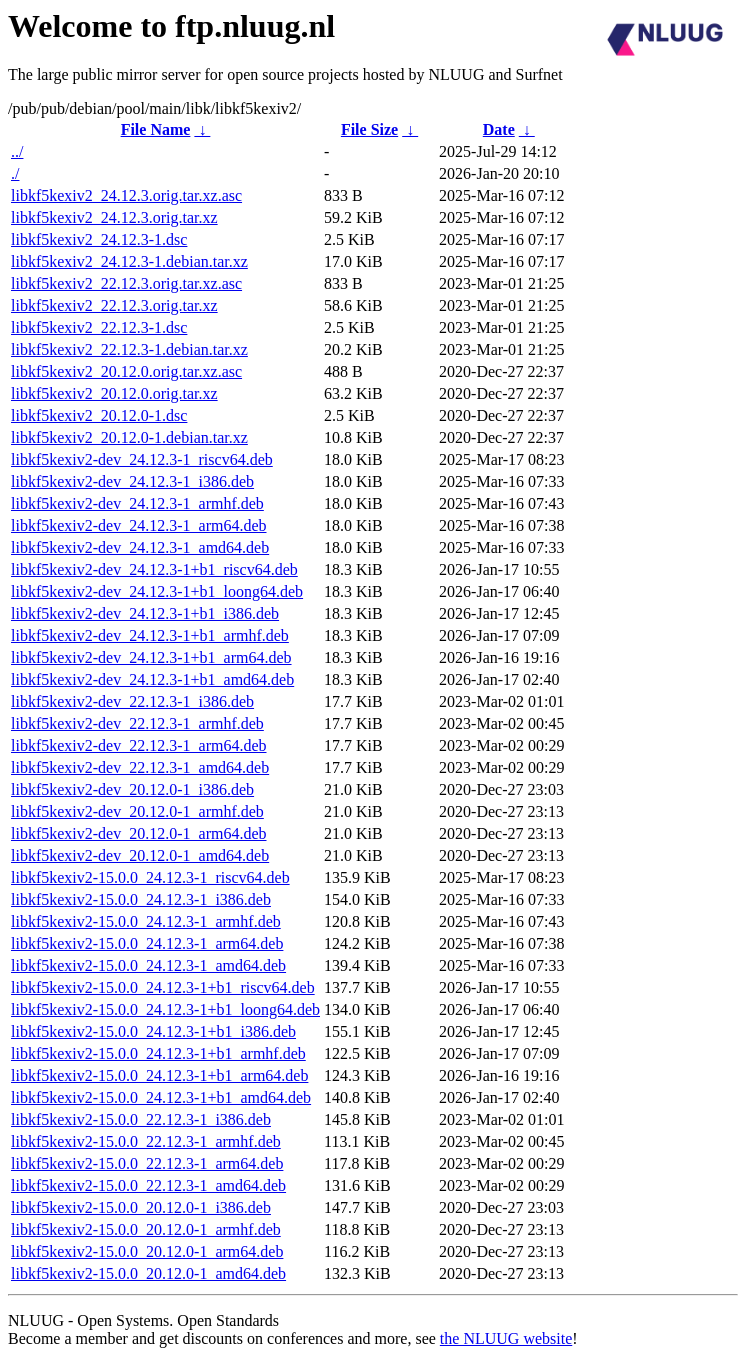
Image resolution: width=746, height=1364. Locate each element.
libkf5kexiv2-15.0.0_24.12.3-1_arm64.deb (147, 943)
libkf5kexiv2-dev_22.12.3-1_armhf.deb (137, 723)
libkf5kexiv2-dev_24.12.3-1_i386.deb (132, 481)
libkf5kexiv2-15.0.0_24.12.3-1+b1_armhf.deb (158, 1053)
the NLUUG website (506, 1338)
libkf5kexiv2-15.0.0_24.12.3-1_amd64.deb (148, 965)
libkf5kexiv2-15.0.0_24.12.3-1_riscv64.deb (150, 877)
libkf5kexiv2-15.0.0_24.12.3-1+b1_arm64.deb (159, 1075)
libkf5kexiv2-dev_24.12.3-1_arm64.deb (139, 525)
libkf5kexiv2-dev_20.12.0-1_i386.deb (132, 789)
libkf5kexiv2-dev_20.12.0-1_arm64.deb (139, 833)
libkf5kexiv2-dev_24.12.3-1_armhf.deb (137, 503)
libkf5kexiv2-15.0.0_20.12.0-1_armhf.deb (146, 1229)
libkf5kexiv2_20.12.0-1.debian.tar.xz (129, 437)
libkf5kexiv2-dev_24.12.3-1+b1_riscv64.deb (154, 569)
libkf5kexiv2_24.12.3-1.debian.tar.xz (129, 261)
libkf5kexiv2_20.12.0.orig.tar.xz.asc (126, 371)
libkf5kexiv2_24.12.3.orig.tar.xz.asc (126, 195)
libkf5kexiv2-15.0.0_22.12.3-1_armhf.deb (146, 1141)
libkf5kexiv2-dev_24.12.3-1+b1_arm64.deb (151, 657)
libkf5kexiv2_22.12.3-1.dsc (99, 327)
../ (17, 151)
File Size (369, 129)
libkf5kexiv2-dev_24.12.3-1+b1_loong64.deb (157, 591)
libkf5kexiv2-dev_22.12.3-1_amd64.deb (140, 767)
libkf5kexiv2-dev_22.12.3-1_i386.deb (132, 701)
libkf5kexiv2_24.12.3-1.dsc (99, 239)
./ (15, 173)
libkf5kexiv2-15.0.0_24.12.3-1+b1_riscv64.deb (163, 987)
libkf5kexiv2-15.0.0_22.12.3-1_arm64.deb (147, 1163)
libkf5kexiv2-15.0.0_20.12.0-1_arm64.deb (147, 1251)
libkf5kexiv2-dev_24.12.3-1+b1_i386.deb (145, 613)
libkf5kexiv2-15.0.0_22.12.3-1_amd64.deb (148, 1185)
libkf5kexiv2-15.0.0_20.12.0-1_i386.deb (141, 1207)
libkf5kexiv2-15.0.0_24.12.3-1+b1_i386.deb (153, 1031)
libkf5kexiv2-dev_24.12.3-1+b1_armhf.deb (150, 635)
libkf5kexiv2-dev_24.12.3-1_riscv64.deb (142, 459)
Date (499, 129)
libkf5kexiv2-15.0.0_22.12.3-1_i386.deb (141, 1119)
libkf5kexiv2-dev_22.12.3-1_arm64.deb (139, 745)
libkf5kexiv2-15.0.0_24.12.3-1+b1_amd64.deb (161, 1097)
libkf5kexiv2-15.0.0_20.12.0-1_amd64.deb (148, 1273)
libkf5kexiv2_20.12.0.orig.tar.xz (114, 393)
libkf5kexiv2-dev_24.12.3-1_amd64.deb (140, 547)
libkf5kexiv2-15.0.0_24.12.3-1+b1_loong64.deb (165, 1009)
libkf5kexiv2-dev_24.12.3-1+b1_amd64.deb (152, 679)
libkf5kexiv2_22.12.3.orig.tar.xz (114, 305)
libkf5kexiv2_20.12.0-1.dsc (99, 415)
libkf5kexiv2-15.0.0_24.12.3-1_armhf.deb (146, 921)
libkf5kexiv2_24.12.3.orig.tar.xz (114, 217)
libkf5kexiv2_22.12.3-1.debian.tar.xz (129, 349)
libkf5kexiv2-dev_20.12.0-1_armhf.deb (137, 811)
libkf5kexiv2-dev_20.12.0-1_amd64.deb (140, 855)
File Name (156, 129)
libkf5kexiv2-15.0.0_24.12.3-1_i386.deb (141, 899)
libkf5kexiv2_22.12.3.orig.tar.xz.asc (126, 283)
